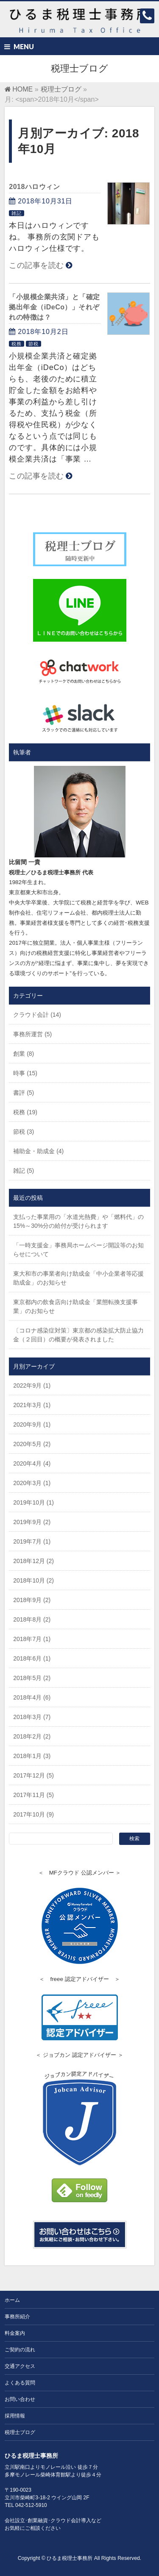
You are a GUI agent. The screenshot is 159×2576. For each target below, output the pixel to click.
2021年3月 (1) (31, 1405)
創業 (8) (23, 1053)
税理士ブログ (20, 2432)
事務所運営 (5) (32, 1034)
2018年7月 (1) (31, 1639)
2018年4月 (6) (31, 1697)
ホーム (12, 2300)
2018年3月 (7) (31, 1717)
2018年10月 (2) (33, 1580)
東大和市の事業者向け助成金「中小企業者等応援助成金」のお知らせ (78, 1278)
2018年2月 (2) (31, 1736)
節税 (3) (23, 1131)
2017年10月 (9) (33, 1814)
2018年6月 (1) (31, 1658)
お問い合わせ (20, 2399)
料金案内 (15, 2333)
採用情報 (15, 2416)
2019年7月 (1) (31, 1541)
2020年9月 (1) (31, 1424)
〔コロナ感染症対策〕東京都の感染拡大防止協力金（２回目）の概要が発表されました (78, 1335)
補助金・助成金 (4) (38, 1151)
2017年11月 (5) (33, 1795)
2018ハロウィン (34, 186)
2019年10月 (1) (33, 1502)
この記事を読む (36, 265)
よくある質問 (20, 2383)
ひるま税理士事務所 (69, 2558)
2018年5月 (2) (31, 1678)
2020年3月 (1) (31, 1483)
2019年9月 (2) (31, 1522)
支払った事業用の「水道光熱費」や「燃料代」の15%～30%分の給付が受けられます (78, 1221)
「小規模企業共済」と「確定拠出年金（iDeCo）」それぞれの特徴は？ (54, 307)
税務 (16, 343)
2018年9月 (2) (31, 1600)
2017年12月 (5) (33, 1775)
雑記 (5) (23, 1170)
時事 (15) (25, 1073)
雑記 (16, 213)
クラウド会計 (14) (37, 1014)
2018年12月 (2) (33, 1561)
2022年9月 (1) (31, 1385)
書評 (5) (23, 1092)
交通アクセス (20, 2366)
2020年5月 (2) (31, 1444)
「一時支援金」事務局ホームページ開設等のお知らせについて (78, 1249)
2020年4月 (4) (31, 1463)
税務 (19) (25, 1112)
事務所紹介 (17, 2317)
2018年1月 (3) (31, 1756)
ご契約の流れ (20, 2350)
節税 (33, 343)
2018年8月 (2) (31, 1619)
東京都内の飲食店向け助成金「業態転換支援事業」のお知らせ (75, 1306)
